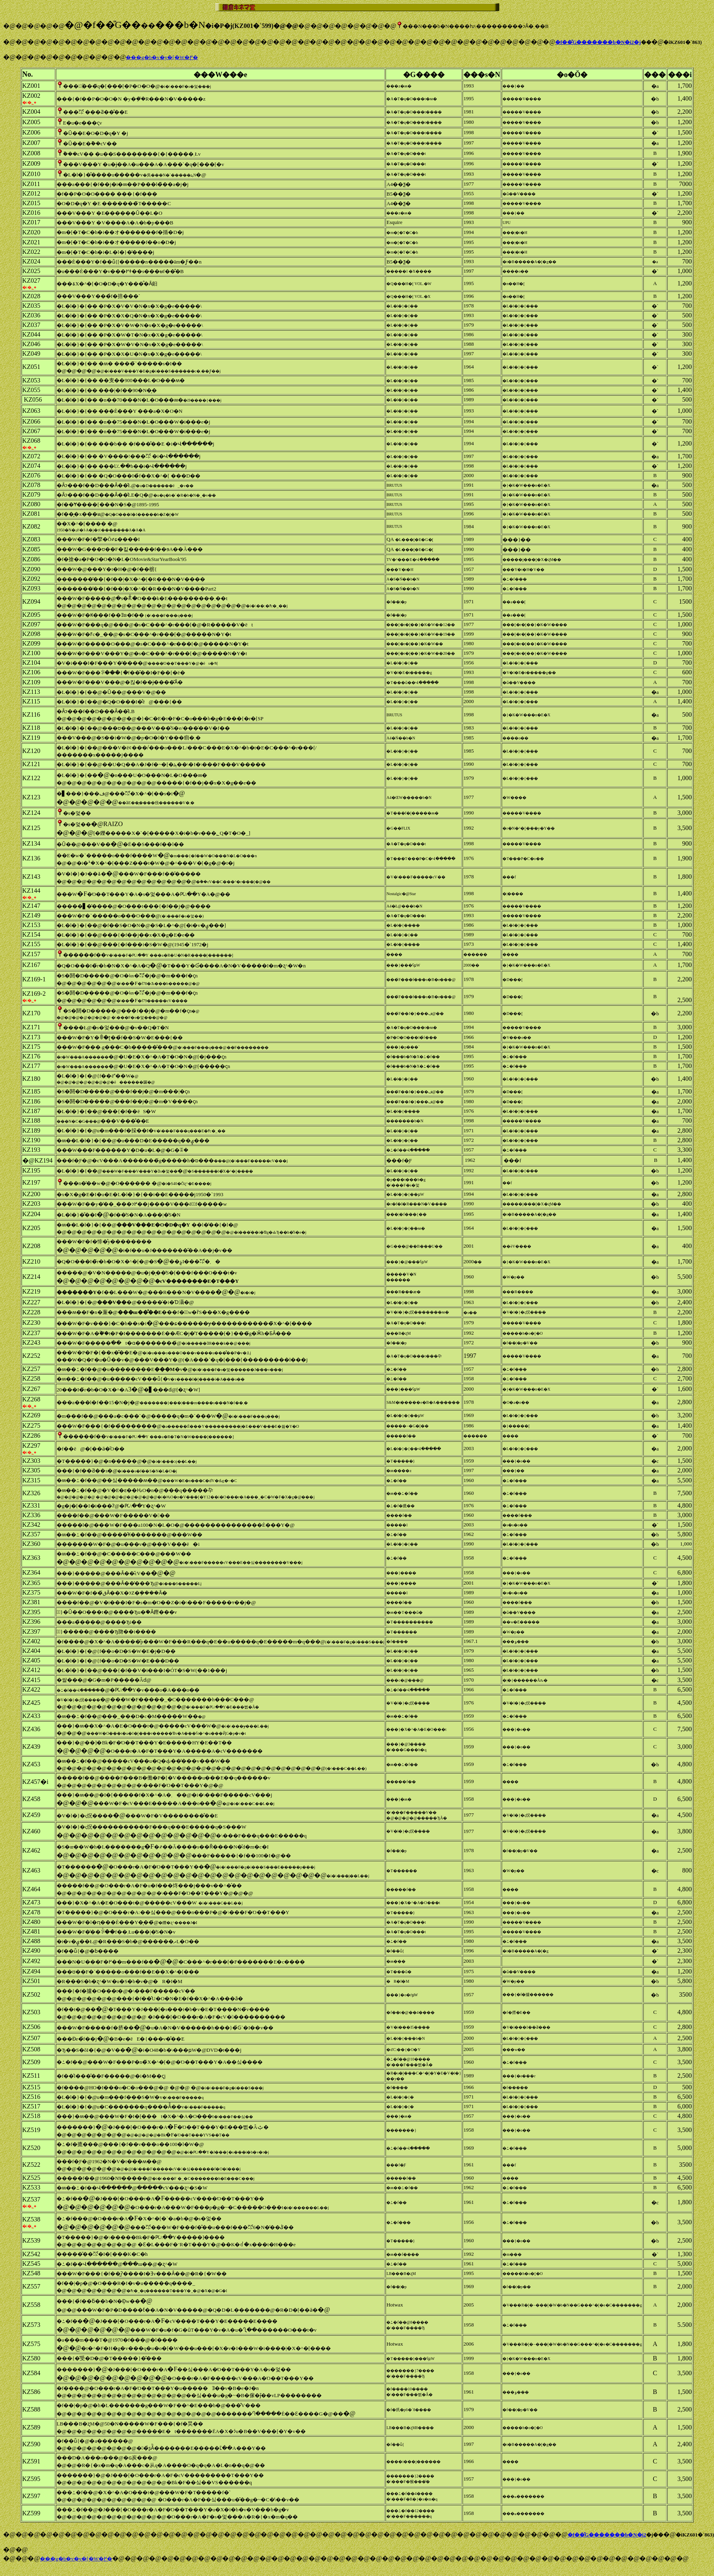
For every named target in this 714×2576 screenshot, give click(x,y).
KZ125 (31, 827)
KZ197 (31, 1182)
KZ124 (31, 812)
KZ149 (31, 915)
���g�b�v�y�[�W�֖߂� (162, 57)
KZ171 (31, 1027)
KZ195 (31, 1170)
